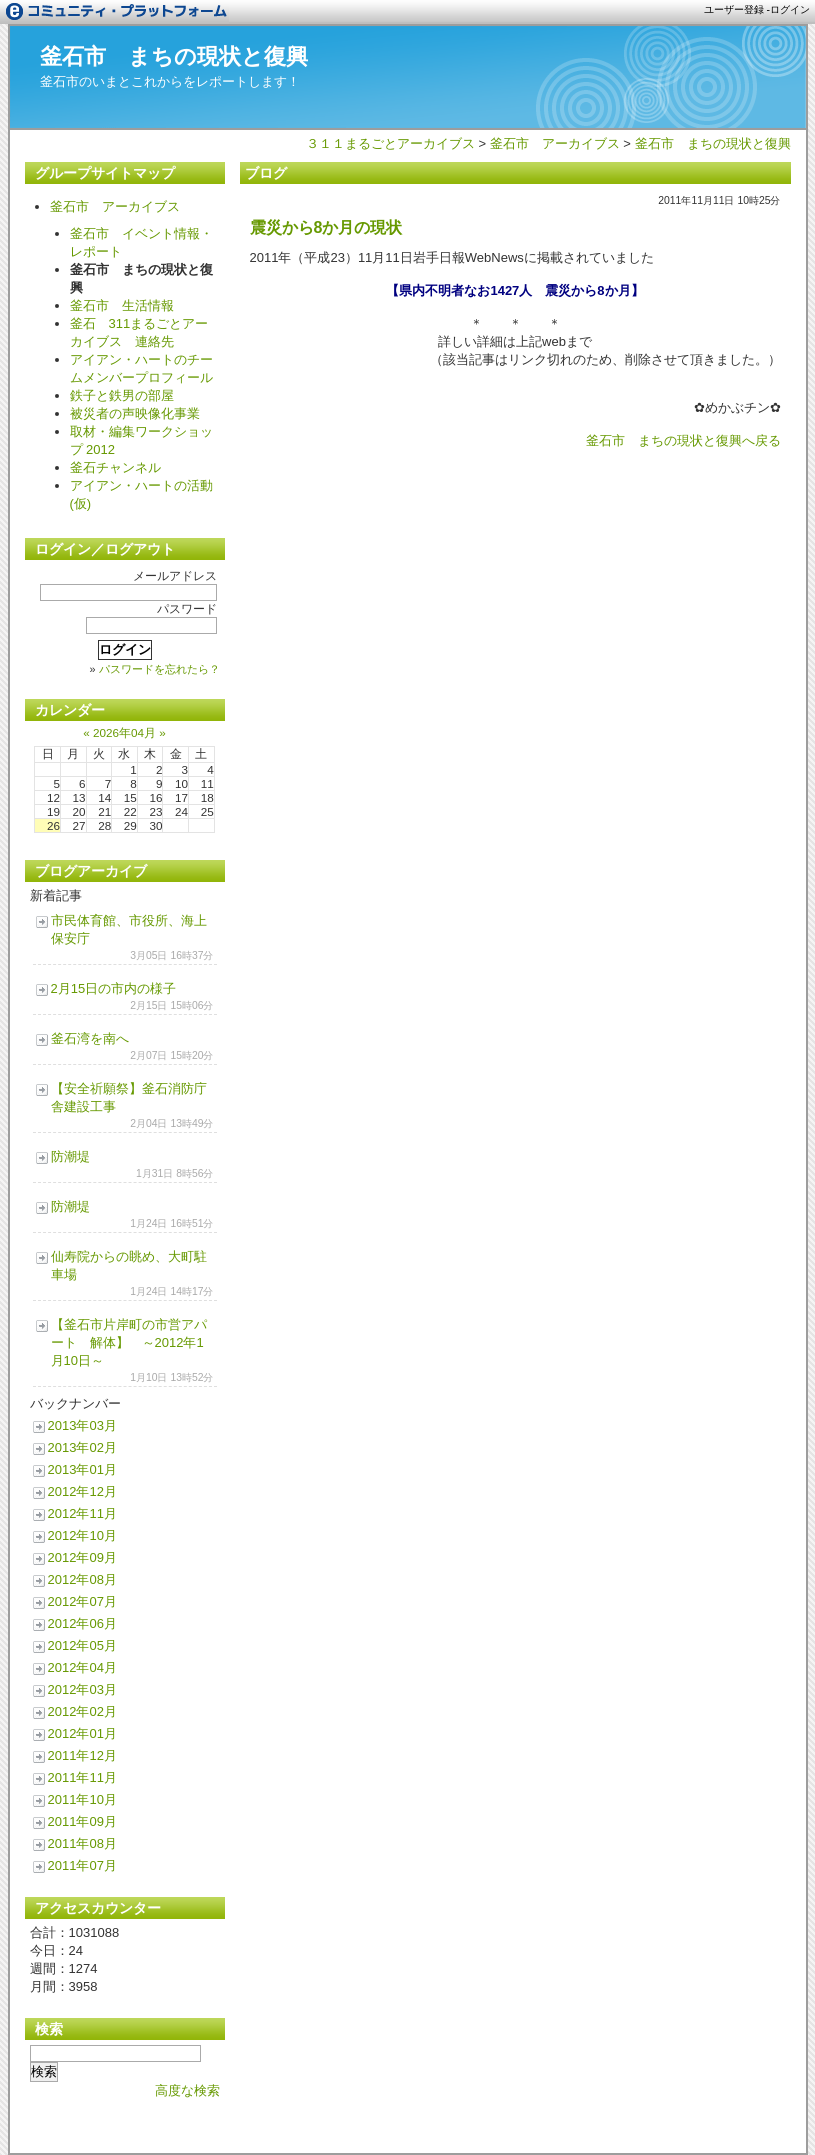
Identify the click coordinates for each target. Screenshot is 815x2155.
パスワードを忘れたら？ (159, 669)
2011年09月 (82, 1821)
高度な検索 (187, 2090)
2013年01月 (82, 1469)
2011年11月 (82, 1777)
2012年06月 (82, 1623)
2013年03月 (82, 1425)
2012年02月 (82, 1711)
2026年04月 (124, 732)
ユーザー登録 (734, 9)
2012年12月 (82, 1491)
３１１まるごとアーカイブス (390, 143)
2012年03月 (82, 1689)
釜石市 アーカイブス (555, 143)
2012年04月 (82, 1667)
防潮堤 (70, 1156)
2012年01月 (82, 1733)
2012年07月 (82, 1601)
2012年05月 (82, 1645)
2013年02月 (82, 1447)
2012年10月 (82, 1535)
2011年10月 (82, 1799)
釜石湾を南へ (90, 1038)
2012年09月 (82, 1557)
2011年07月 (82, 1865)
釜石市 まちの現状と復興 (174, 56)
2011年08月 (82, 1843)
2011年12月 (82, 1755)
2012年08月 (82, 1579)
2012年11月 (82, 1513)
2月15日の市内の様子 (114, 988)
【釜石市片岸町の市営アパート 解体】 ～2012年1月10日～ (129, 1342)
